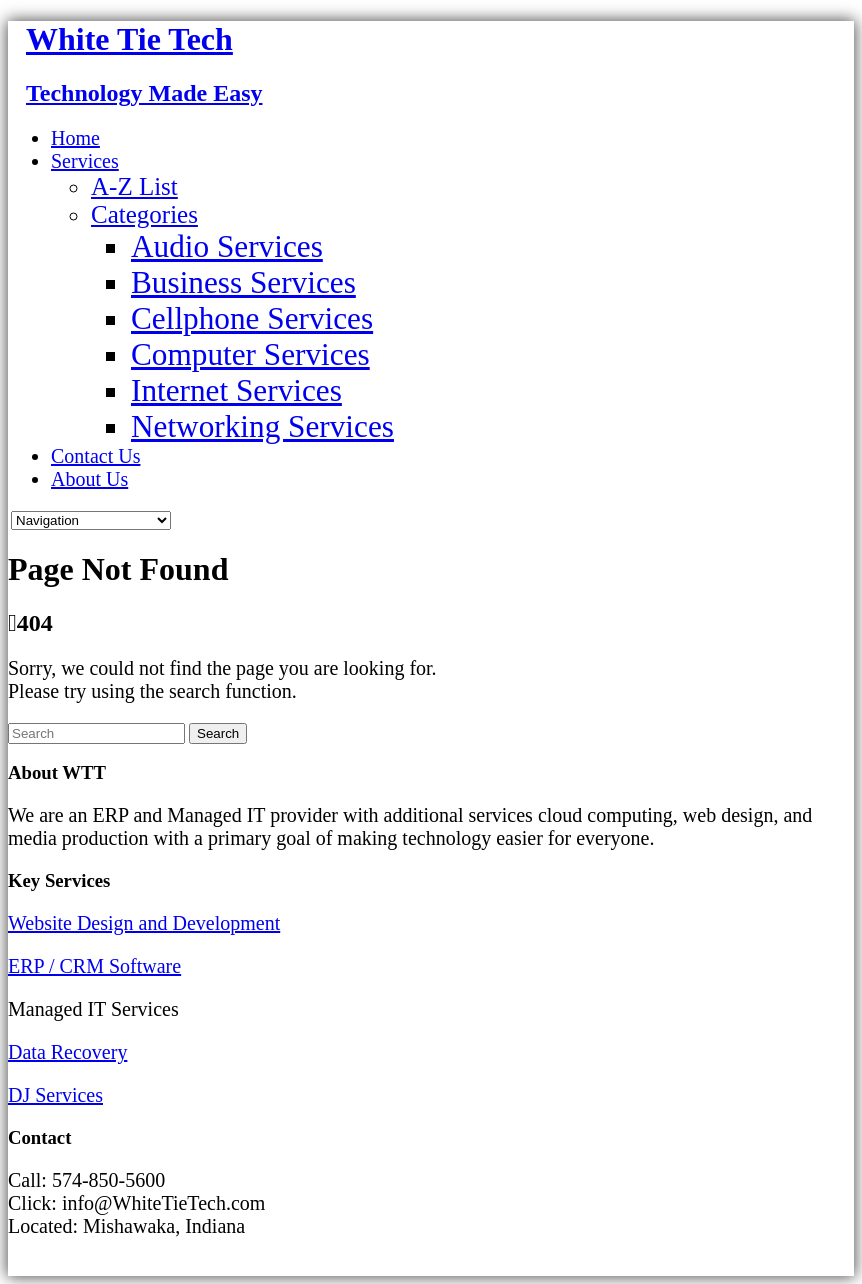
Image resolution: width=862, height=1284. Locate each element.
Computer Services (250, 354)
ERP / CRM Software (94, 966)
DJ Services (55, 1095)
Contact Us (95, 456)
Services (85, 161)
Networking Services (262, 426)
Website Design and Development (144, 923)
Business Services (243, 282)
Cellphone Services (252, 318)
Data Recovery (67, 1052)
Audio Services (227, 246)
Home (75, 138)
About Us (89, 479)
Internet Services (236, 390)
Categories (144, 214)
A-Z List (134, 186)
